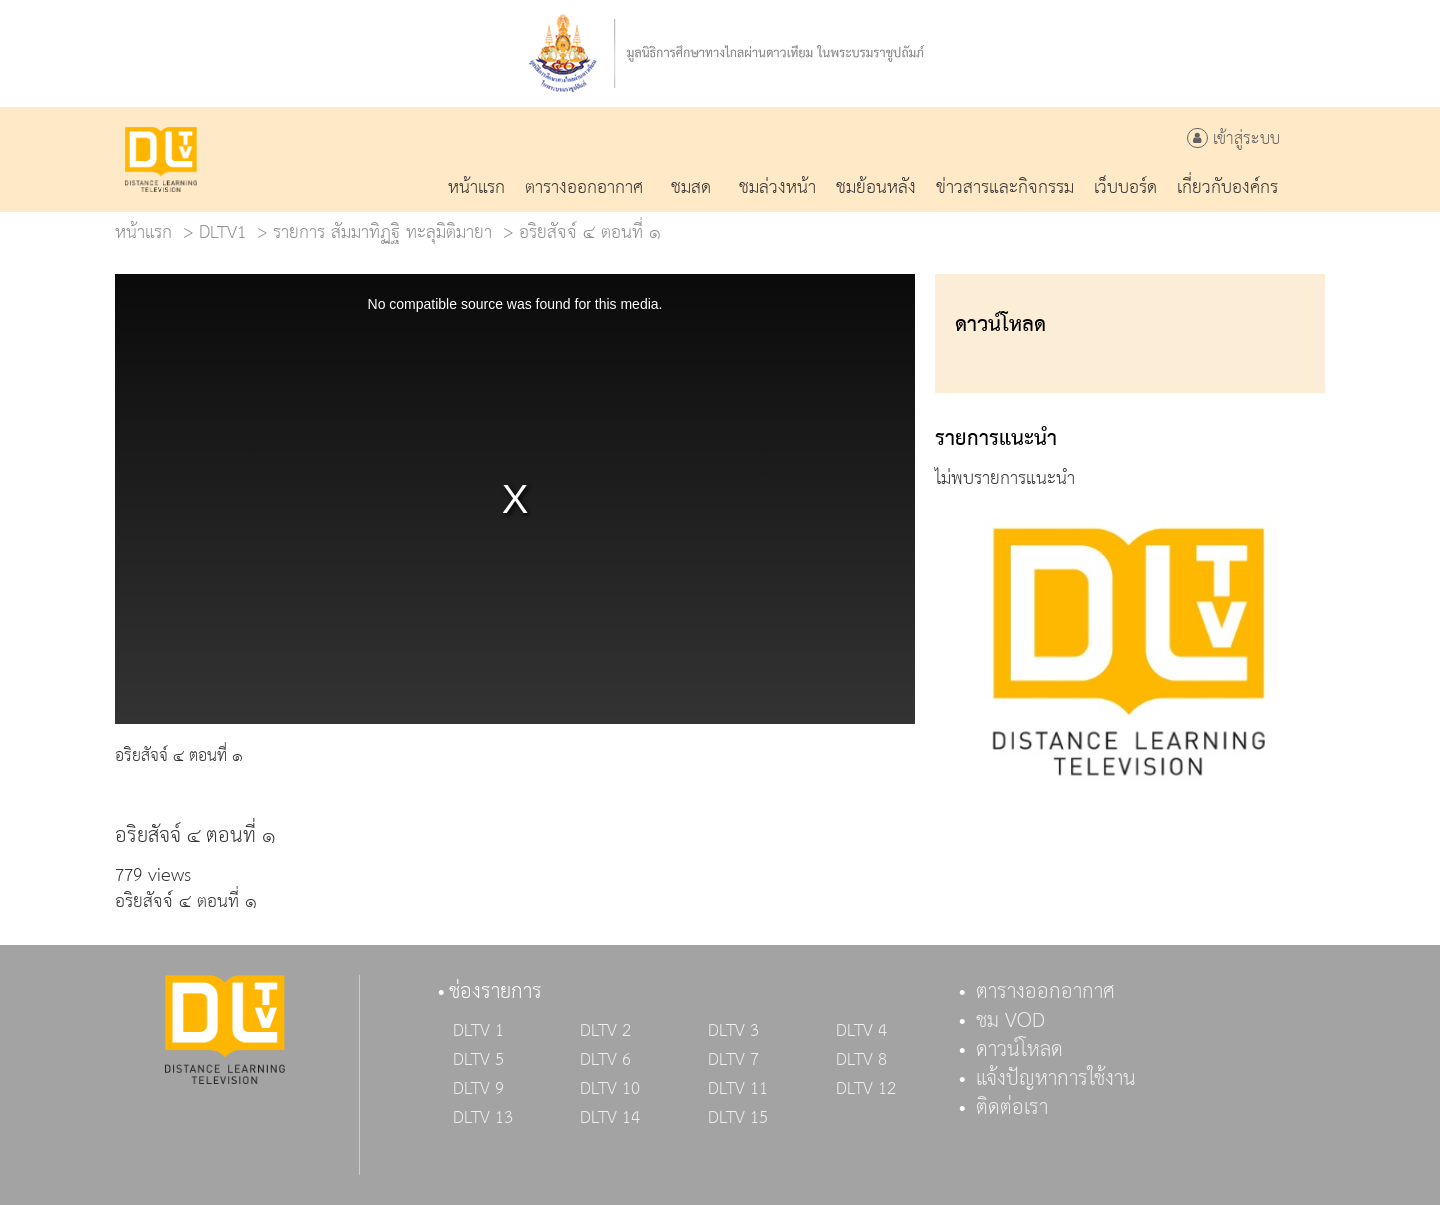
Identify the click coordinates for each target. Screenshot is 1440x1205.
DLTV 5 (478, 1060)
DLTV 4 (861, 1031)
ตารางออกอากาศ (1045, 992)
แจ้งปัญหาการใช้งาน (1056, 1079)
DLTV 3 (733, 1031)
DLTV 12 (866, 1089)
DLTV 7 (733, 1060)
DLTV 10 (610, 1089)
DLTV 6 (605, 1060)
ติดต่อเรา (1012, 1108)
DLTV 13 (483, 1118)
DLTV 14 (610, 1118)
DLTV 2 (605, 1031)
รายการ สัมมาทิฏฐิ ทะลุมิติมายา (382, 232)
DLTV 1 (478, 1031)
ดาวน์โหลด (1019, 1050)
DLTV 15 (738, 1118)
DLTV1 (222, 232)
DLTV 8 (861, 1060)
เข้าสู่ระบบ (1233, 139)
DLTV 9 (478, 1089)
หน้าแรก (143, 232)
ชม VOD (1010, 1021)
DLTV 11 (738, 1089)
